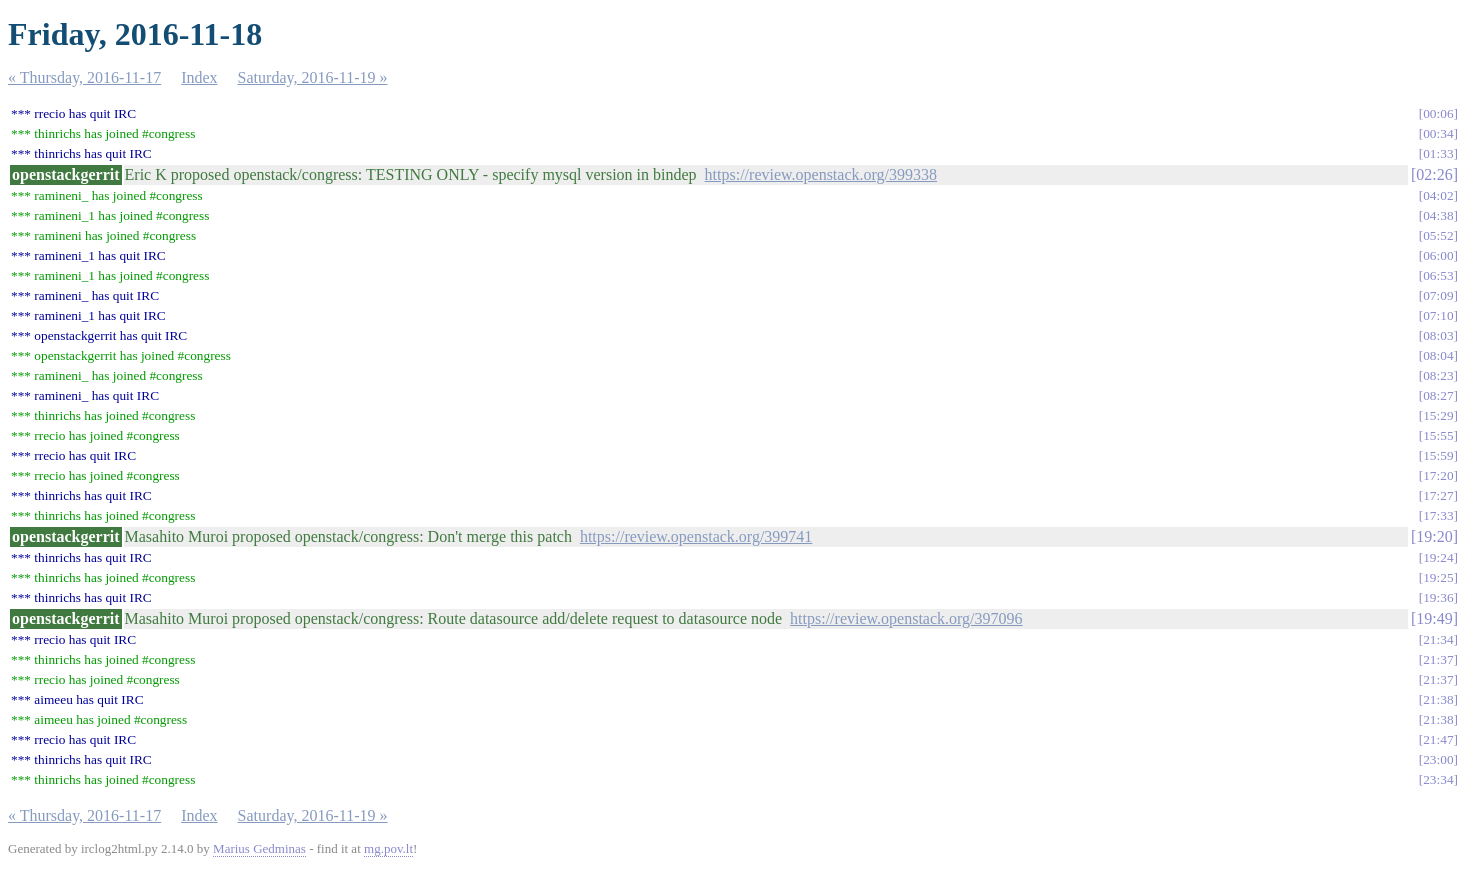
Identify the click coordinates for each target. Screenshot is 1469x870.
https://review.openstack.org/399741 (696, 536)
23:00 (1438, 759)
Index (199, 77)
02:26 (1434, 174)
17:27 (1438, 495)
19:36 (1438, 597)
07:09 (1438, 295)
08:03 (1438, 335)
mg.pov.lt (388, 848)
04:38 (1438, 215)
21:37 (1438, 659)
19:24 (1438, 557)
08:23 (1438, 375)
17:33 (1438, 515)
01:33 (1438, 153)
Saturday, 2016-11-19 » (313, 77)
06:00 (1438, 255)
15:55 (1438, 435)
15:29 (1438, 415)
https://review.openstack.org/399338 (821, 174)
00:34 (1438, 133)
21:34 (1438, 639)
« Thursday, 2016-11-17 (84, 77)
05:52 (1438, 235)
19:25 (1438, 577)
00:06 (1438, 113)
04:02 (1438, 195)
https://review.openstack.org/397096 (906, 618)
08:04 (1438, 355)
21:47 (1438, 739)
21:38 (1438, 699)
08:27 (1438, 395)
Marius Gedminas (259, 848)
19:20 (1434, 536)
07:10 (1438, 315)
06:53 (1438, 275)
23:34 (1438, 779)
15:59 (1438, 455)
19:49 (1434, 618)
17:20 (1438, 475)
